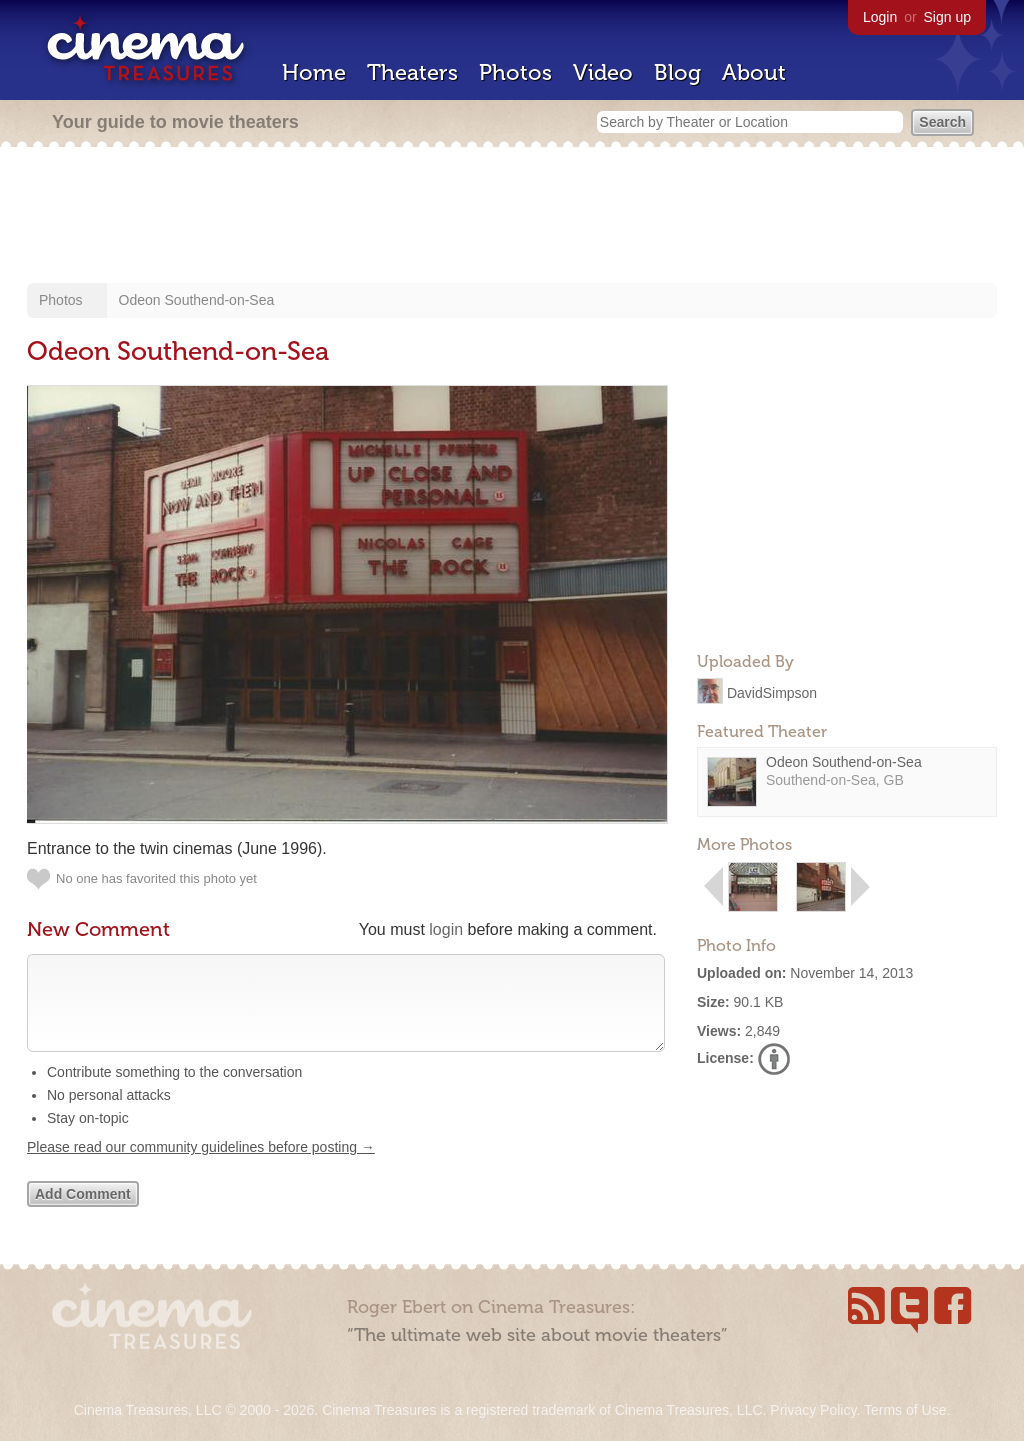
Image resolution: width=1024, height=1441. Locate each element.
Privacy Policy (813, 1410)
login (446, 929)
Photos (515, 72)
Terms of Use (905, 1410)
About (754, 72)
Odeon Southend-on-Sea (197, 300)
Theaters (412, 72)
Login (880, 17)
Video (603, 72)
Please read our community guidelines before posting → (201, 1167)
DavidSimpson (772, 692)
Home (314, 72)
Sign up (947, 17)
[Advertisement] (512, 217)
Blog (677, 72)
